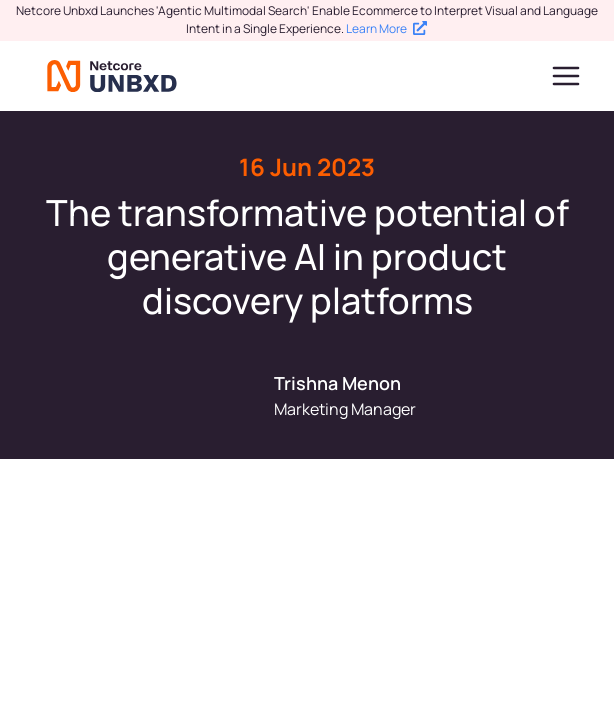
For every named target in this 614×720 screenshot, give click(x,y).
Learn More (386, 28)
